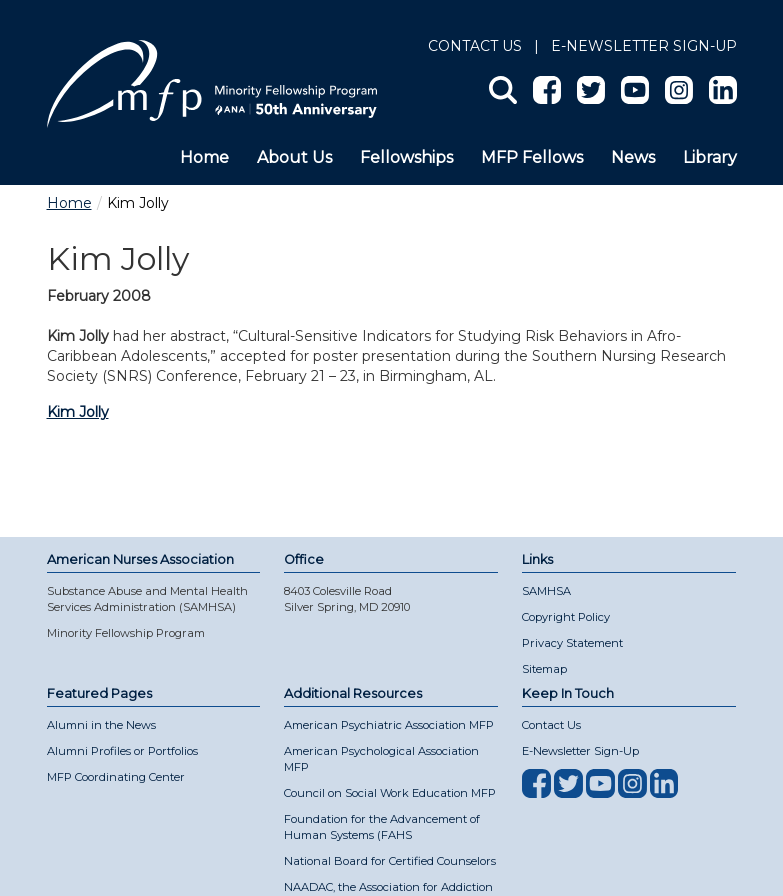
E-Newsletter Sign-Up (580, 751)
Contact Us (475, 46)
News (633, 157)
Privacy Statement (572, 643)
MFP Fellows (532, 157)
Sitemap (544, 669)
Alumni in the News (101, 725)
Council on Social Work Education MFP (390, 793)
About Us (294, 157)
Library (710, 157)
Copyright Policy (566, 617)
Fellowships (406, 157)
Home (204, 157)
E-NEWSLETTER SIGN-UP (644, 46)
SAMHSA (546, 591)
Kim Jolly (78, 412)
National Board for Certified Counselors (390, 861)
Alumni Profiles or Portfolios (122, 751)
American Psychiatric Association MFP (389, 725)
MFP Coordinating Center (116, 777)
